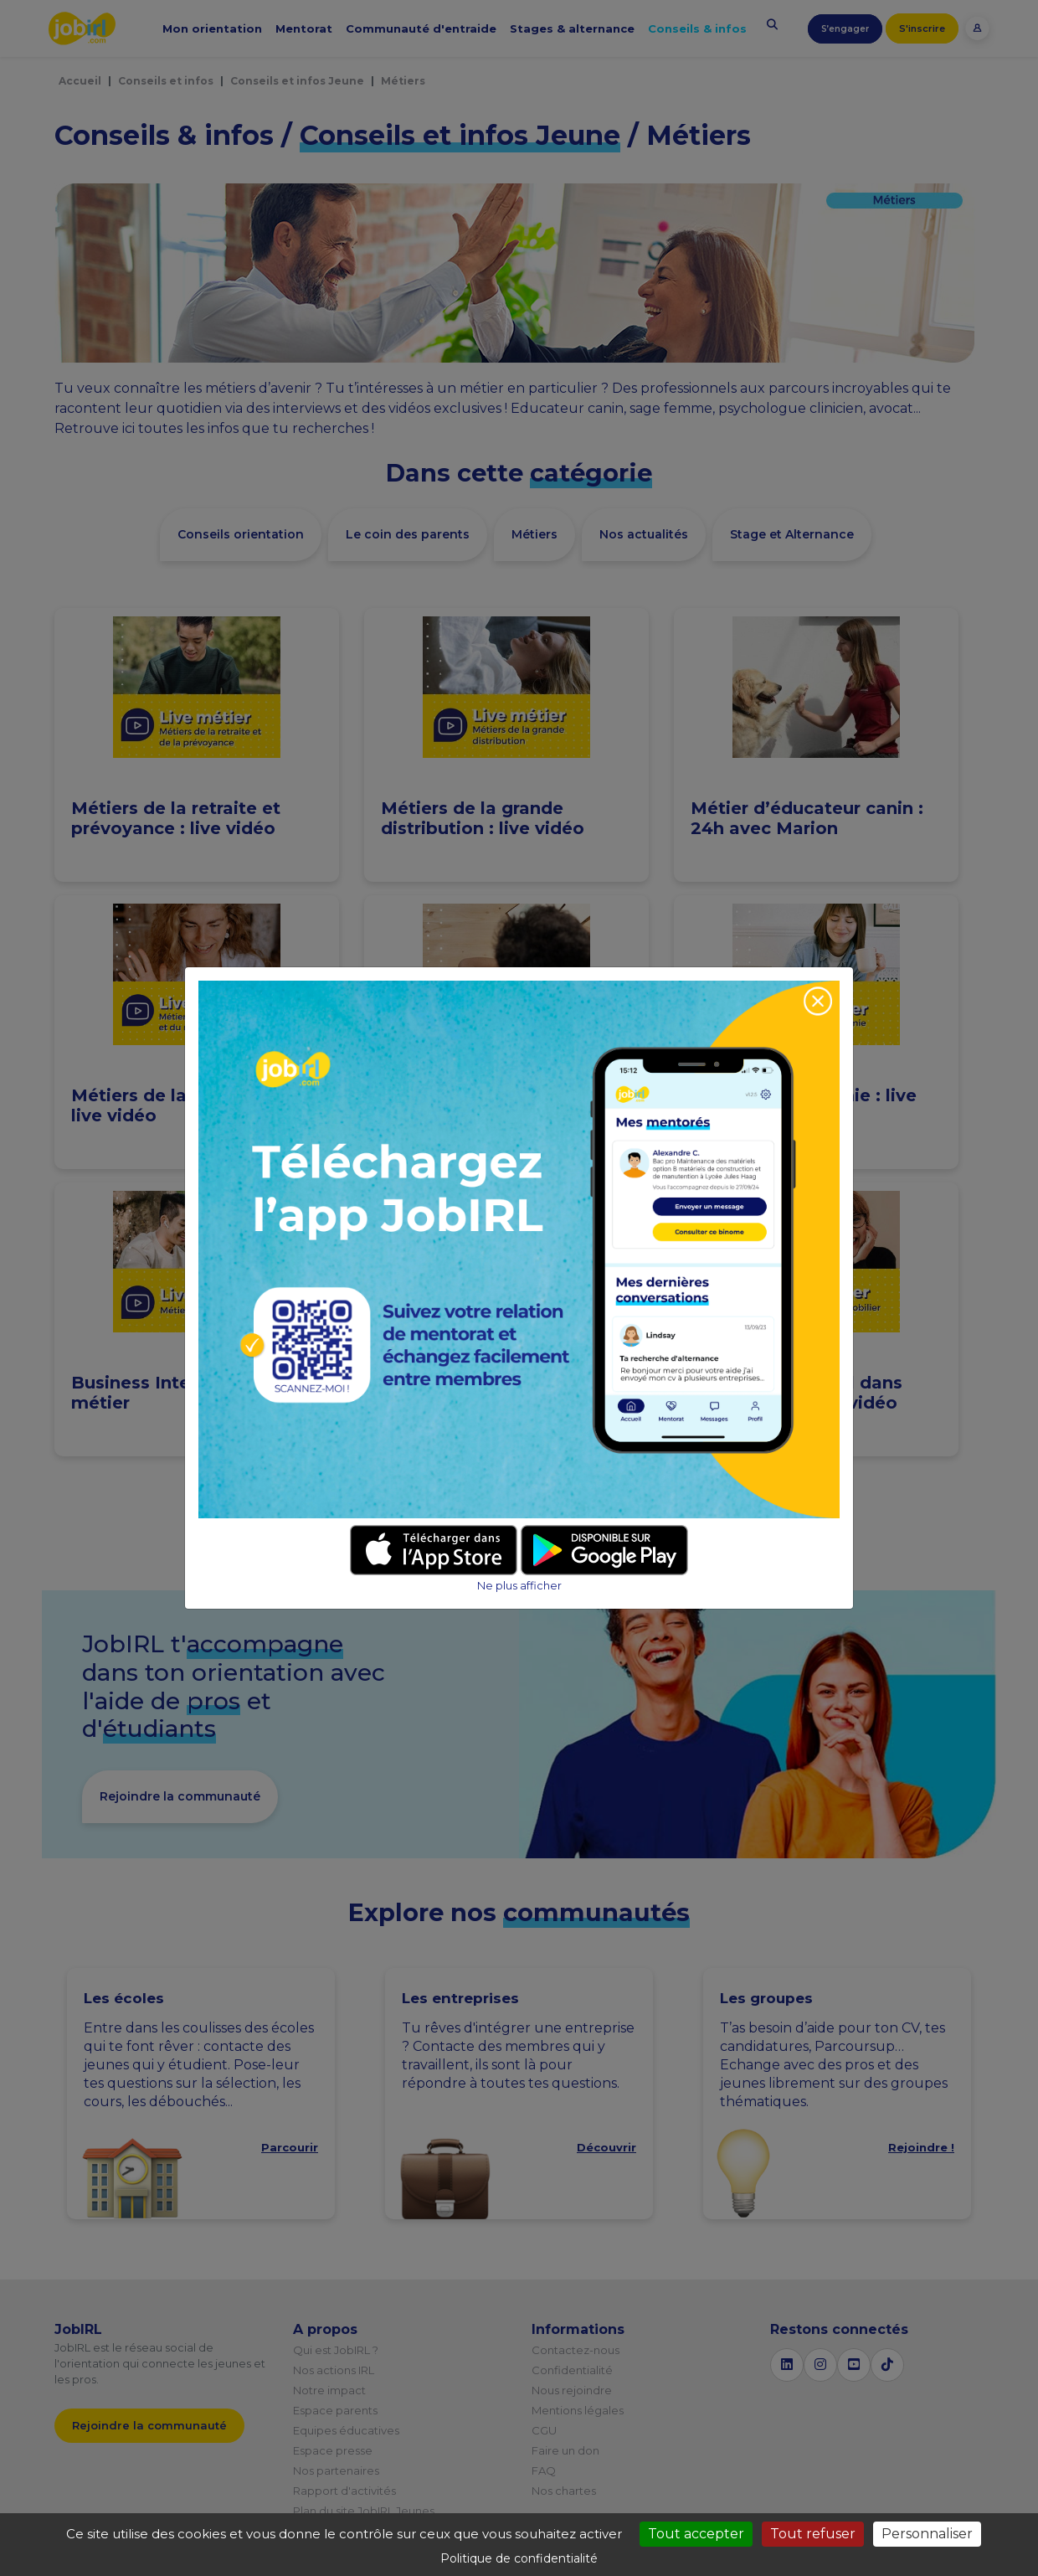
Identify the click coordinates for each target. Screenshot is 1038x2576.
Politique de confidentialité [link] (519, 2558)
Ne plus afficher (519, 1585)
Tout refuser (813, 2534)
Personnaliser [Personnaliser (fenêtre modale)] (927, 2534)
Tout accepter (696, 2534)
